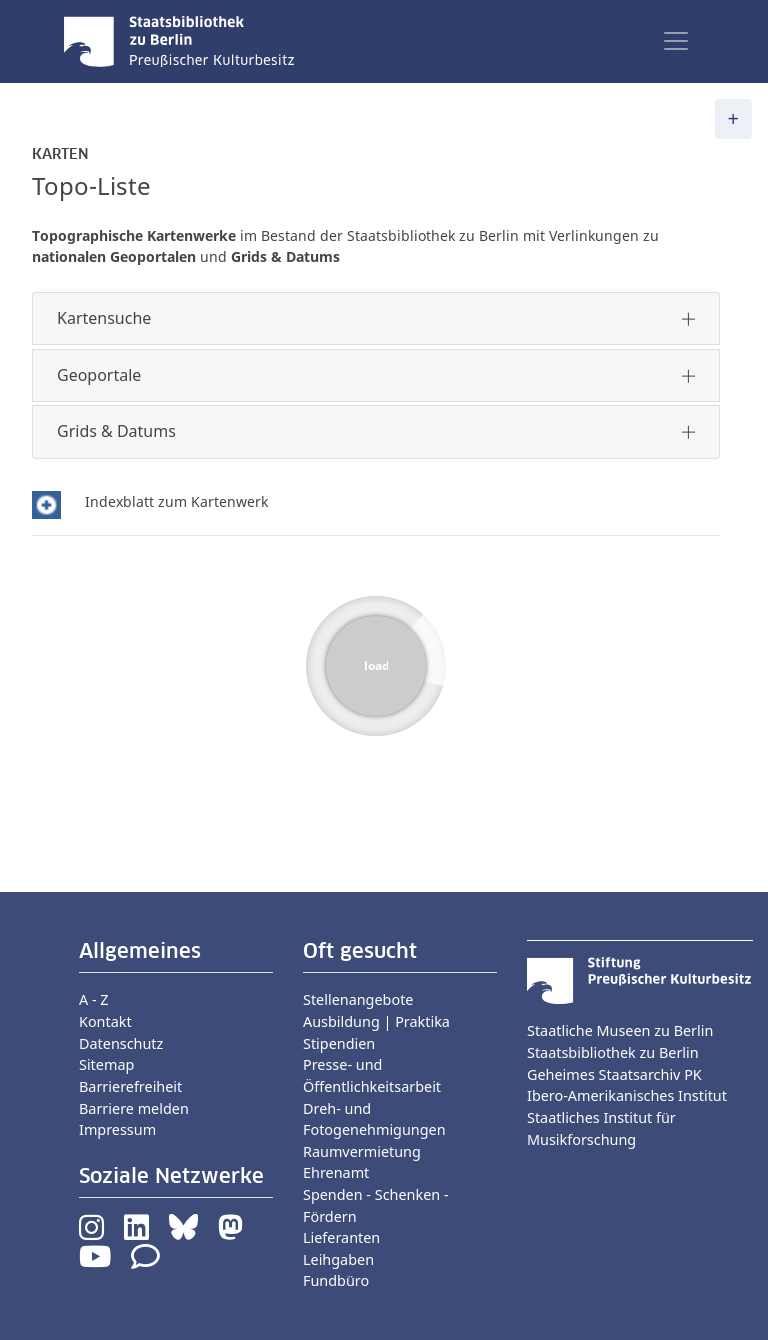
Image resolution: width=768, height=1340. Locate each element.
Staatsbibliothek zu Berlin (613, 1052)
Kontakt (105, 1021)
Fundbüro (336, 1280)
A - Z (94, 999)
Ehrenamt (336, 1172)
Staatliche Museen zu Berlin (620, 1030)
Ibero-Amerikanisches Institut (627, 1095)
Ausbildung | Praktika (376, 1021)
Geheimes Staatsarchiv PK (614, 1074)
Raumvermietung (362, 1151)
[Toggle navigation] (676, 41)
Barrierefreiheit (130, 1086)
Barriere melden (134, 1108)
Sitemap (106, 1064)
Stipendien (339, 1043)
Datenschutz (121, 1043)
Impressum (117, 1129)
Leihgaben (338, 1259)
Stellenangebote (358, 999)
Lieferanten (341, 1237)
